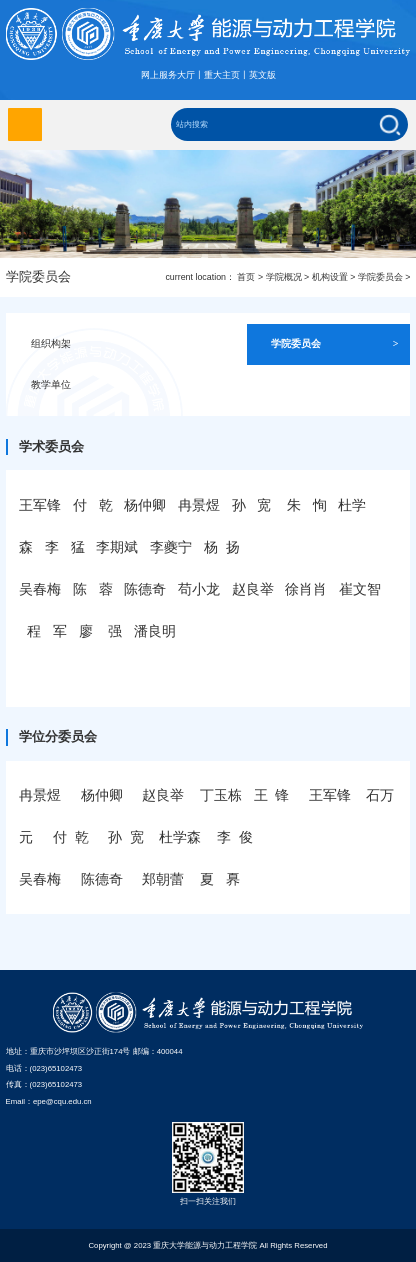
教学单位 (94, 385)
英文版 (262, 75)
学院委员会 (380, 277)
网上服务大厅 (168, 75)
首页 (246, 277)
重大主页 (222, 75)
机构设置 (330, 277)
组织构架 (94, 344)
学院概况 (284, 277)
